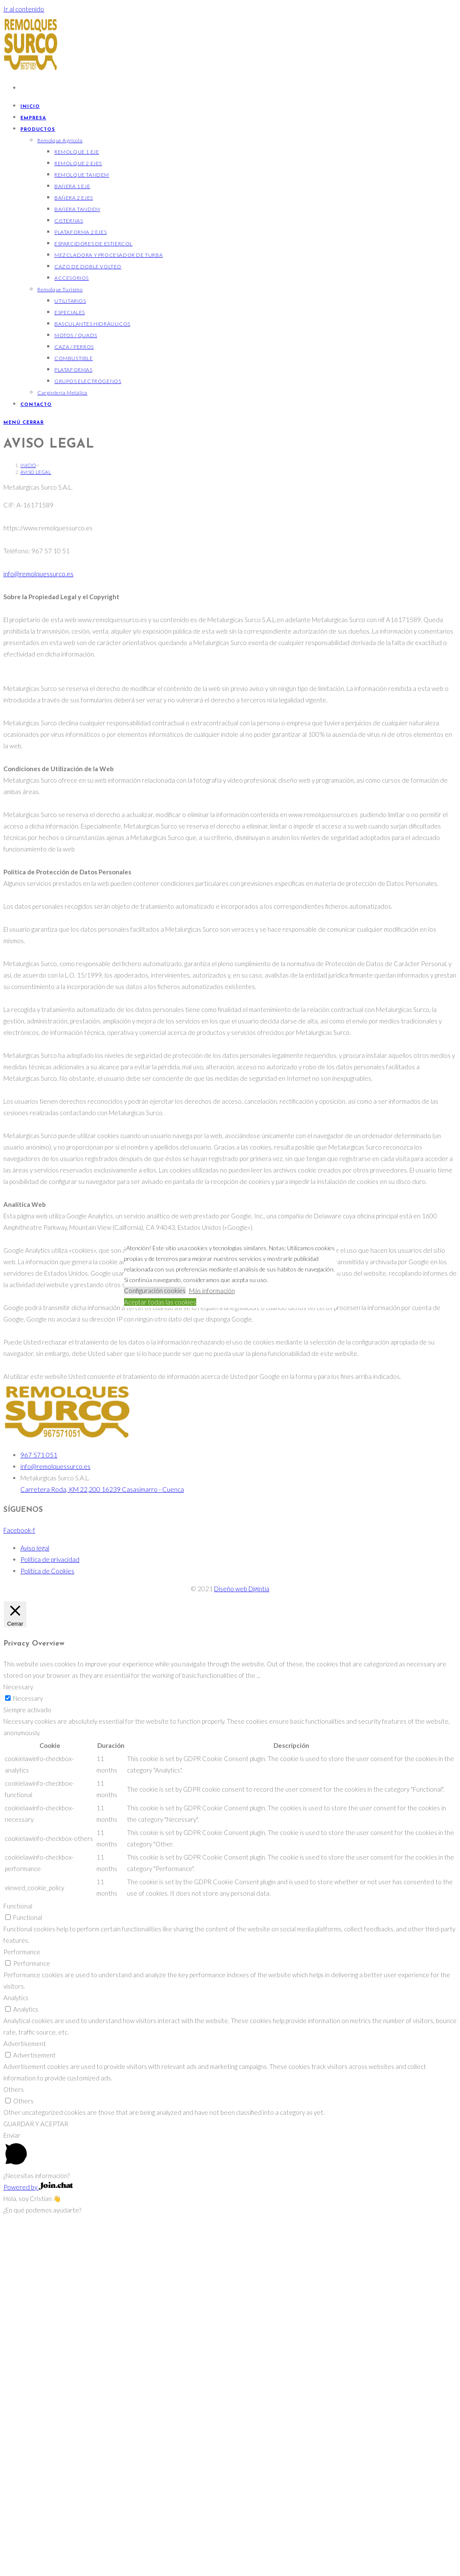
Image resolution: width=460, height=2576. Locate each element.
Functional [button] (17, 2256)
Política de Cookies (47, 1921)
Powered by (38, 2537)
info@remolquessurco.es (38, 924)
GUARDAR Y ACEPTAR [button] (35, 2474)
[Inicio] (28, 815)
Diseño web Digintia (241, 1939)
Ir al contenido (23, 9)
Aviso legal (35, 822)
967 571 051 (38, 1805)
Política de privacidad (49, 1910)
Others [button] (13, 2440)
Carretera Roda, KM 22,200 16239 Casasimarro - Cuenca (102, 1839)
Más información (212, 1290)
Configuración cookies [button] (155, 1290)
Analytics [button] (15, 2348)
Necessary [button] (18, 2037)
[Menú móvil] (23, 422)
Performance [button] (21, 2302)
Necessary (28, 2048)
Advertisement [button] (24, 2394)
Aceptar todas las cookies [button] (160, 1302)
